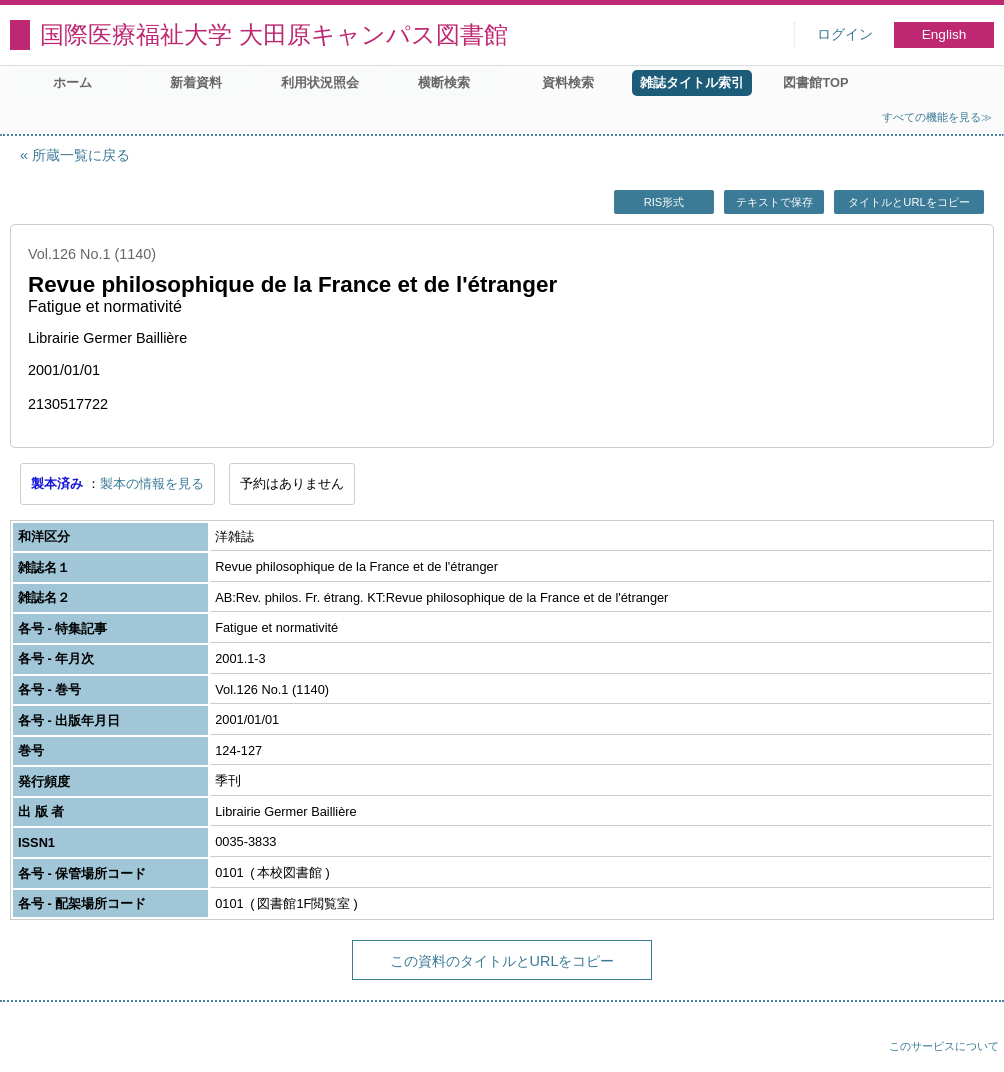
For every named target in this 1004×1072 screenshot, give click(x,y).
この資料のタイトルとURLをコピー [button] (502, 961)
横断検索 (444, 82)
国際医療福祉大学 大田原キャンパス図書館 (274, 34)
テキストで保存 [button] (774, 202)
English (944, 34)
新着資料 (196, 82)
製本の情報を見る (152, 483)
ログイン (845, 34)
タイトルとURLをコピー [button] (908, 202)
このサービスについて (944, 1046)
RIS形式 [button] (664, 202)
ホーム (72, 82)
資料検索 (568, 82)
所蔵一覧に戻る (81, 155)
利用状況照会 (320, 82)
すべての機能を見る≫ (937, 117)
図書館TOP (815, 82)
